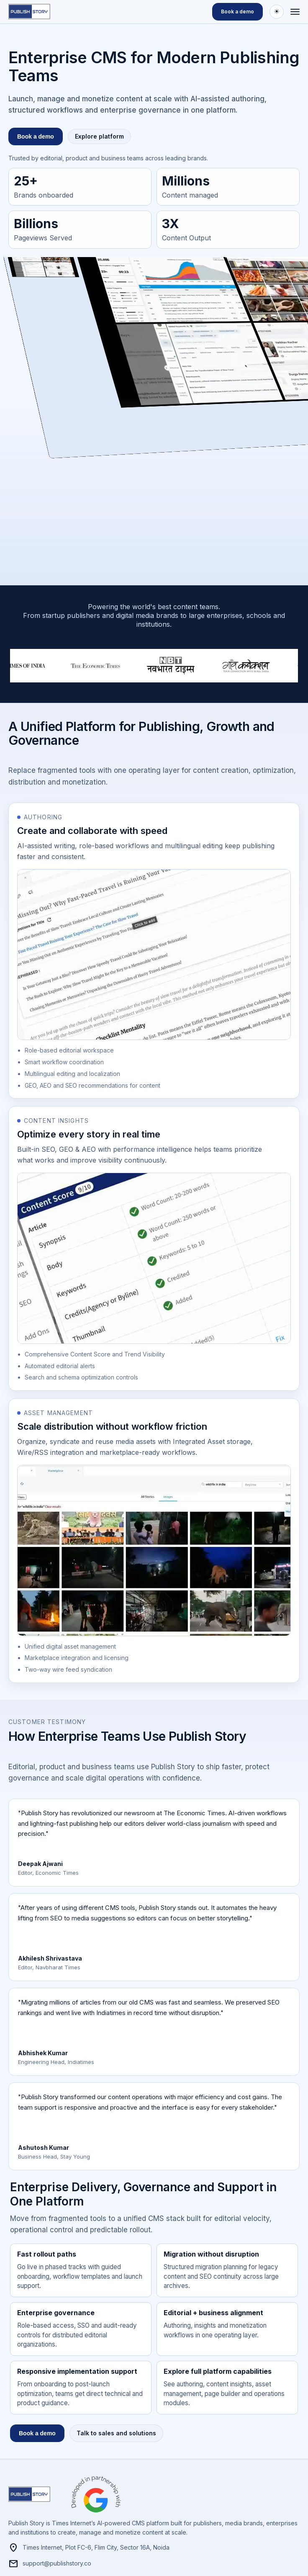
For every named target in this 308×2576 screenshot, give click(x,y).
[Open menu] (295, 12)
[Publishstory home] (33, 11)
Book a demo (237, 11)
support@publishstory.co (49, 2564)
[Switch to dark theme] (277, 12)
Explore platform (99, 136)
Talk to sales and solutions (116, 2433)
